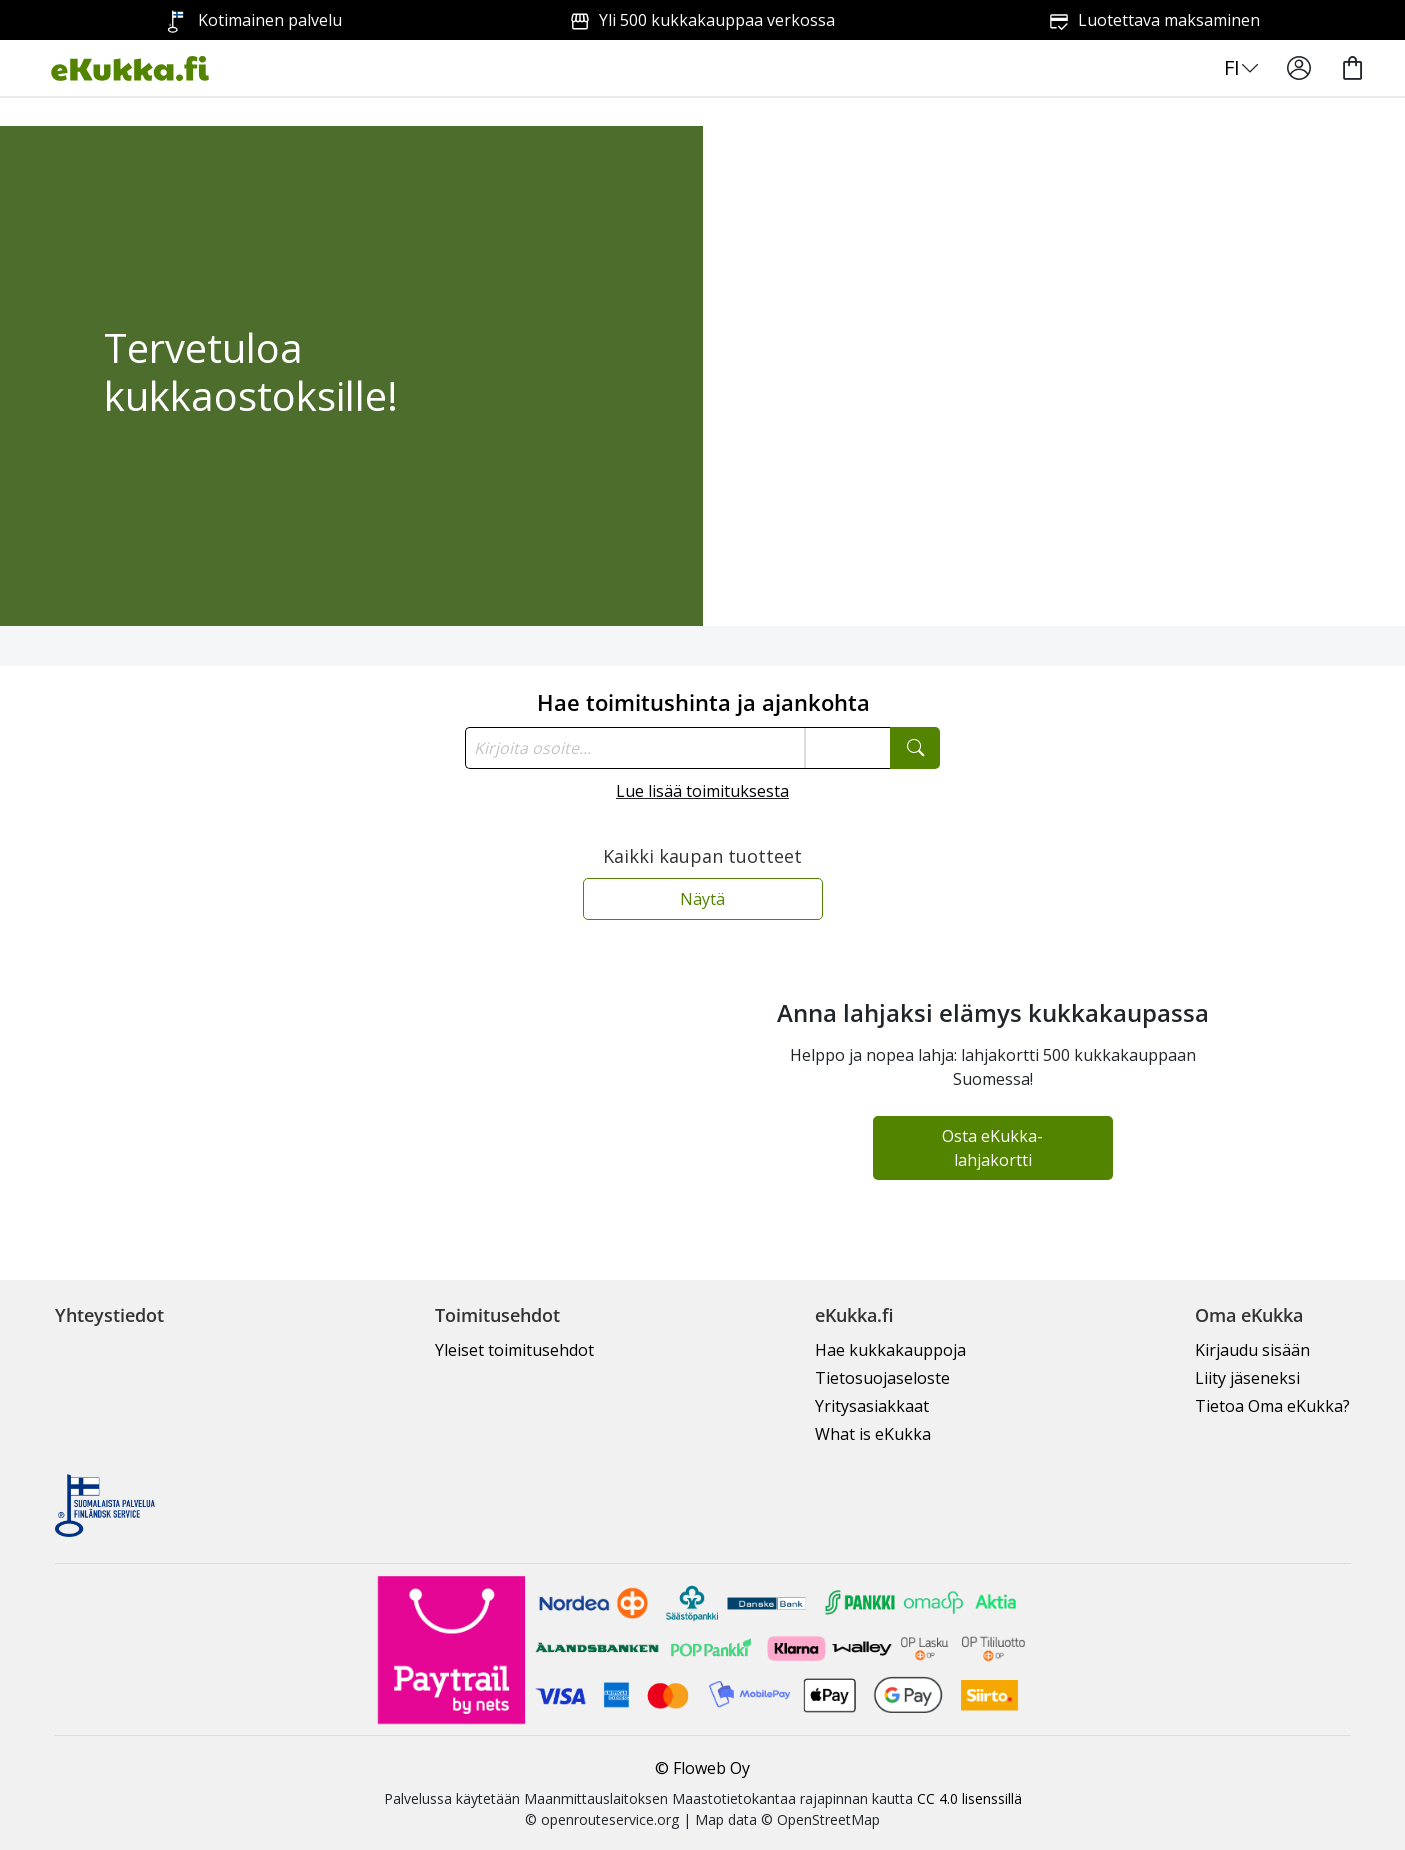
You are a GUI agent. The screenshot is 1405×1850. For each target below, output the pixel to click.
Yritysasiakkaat (872, 1406)
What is (873, 1434)
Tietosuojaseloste (882, 1378)
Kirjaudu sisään (1252, 1350)
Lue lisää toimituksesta (702, 791)
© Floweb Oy (702, 1768)
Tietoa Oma (1272, 1406)
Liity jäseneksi (1247, 1378)
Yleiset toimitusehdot (514, 1350)
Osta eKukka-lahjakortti (992, 1148)
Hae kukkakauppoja (890, 1350)
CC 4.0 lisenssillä (969, 1798)
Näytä (702, 899)
